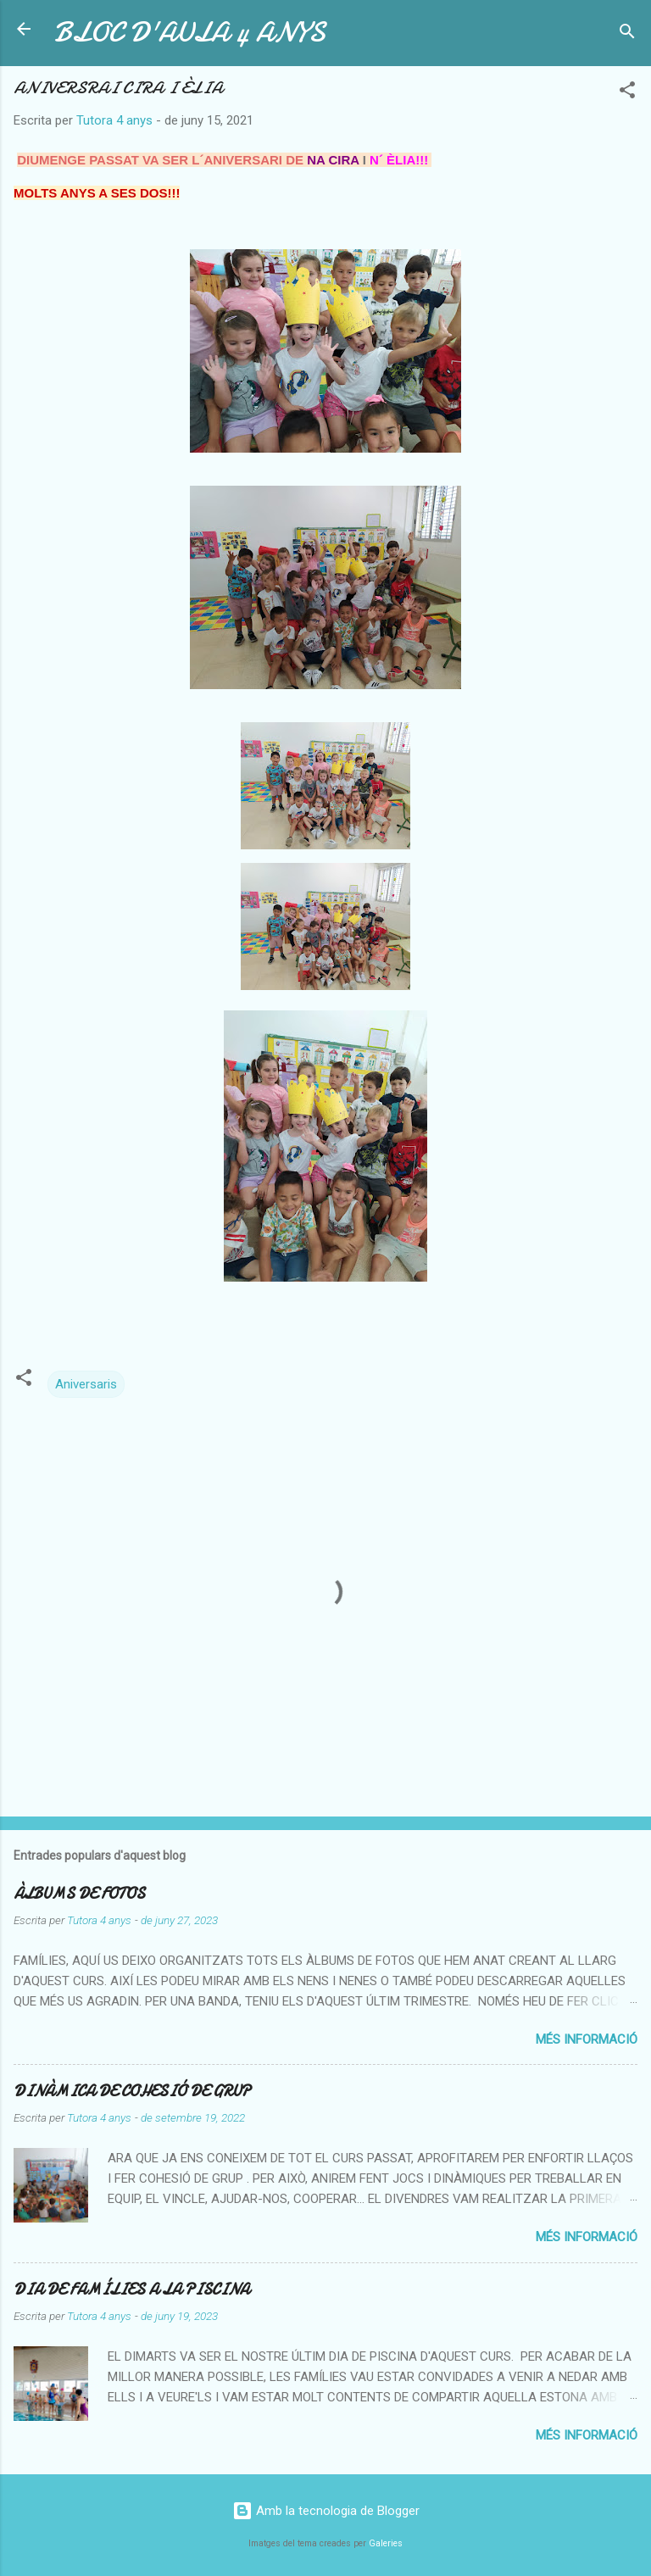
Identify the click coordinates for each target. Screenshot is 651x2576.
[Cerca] (627, 34)
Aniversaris (86, 1384)
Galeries (386, 2543)
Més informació (586, 2039)
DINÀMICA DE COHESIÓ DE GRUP (132, 2091)
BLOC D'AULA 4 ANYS (190, 33)
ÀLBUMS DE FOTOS (79, 1894)
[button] (627, 93)
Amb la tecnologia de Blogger (326, 2510)
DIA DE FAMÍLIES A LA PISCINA (131, 2290)
